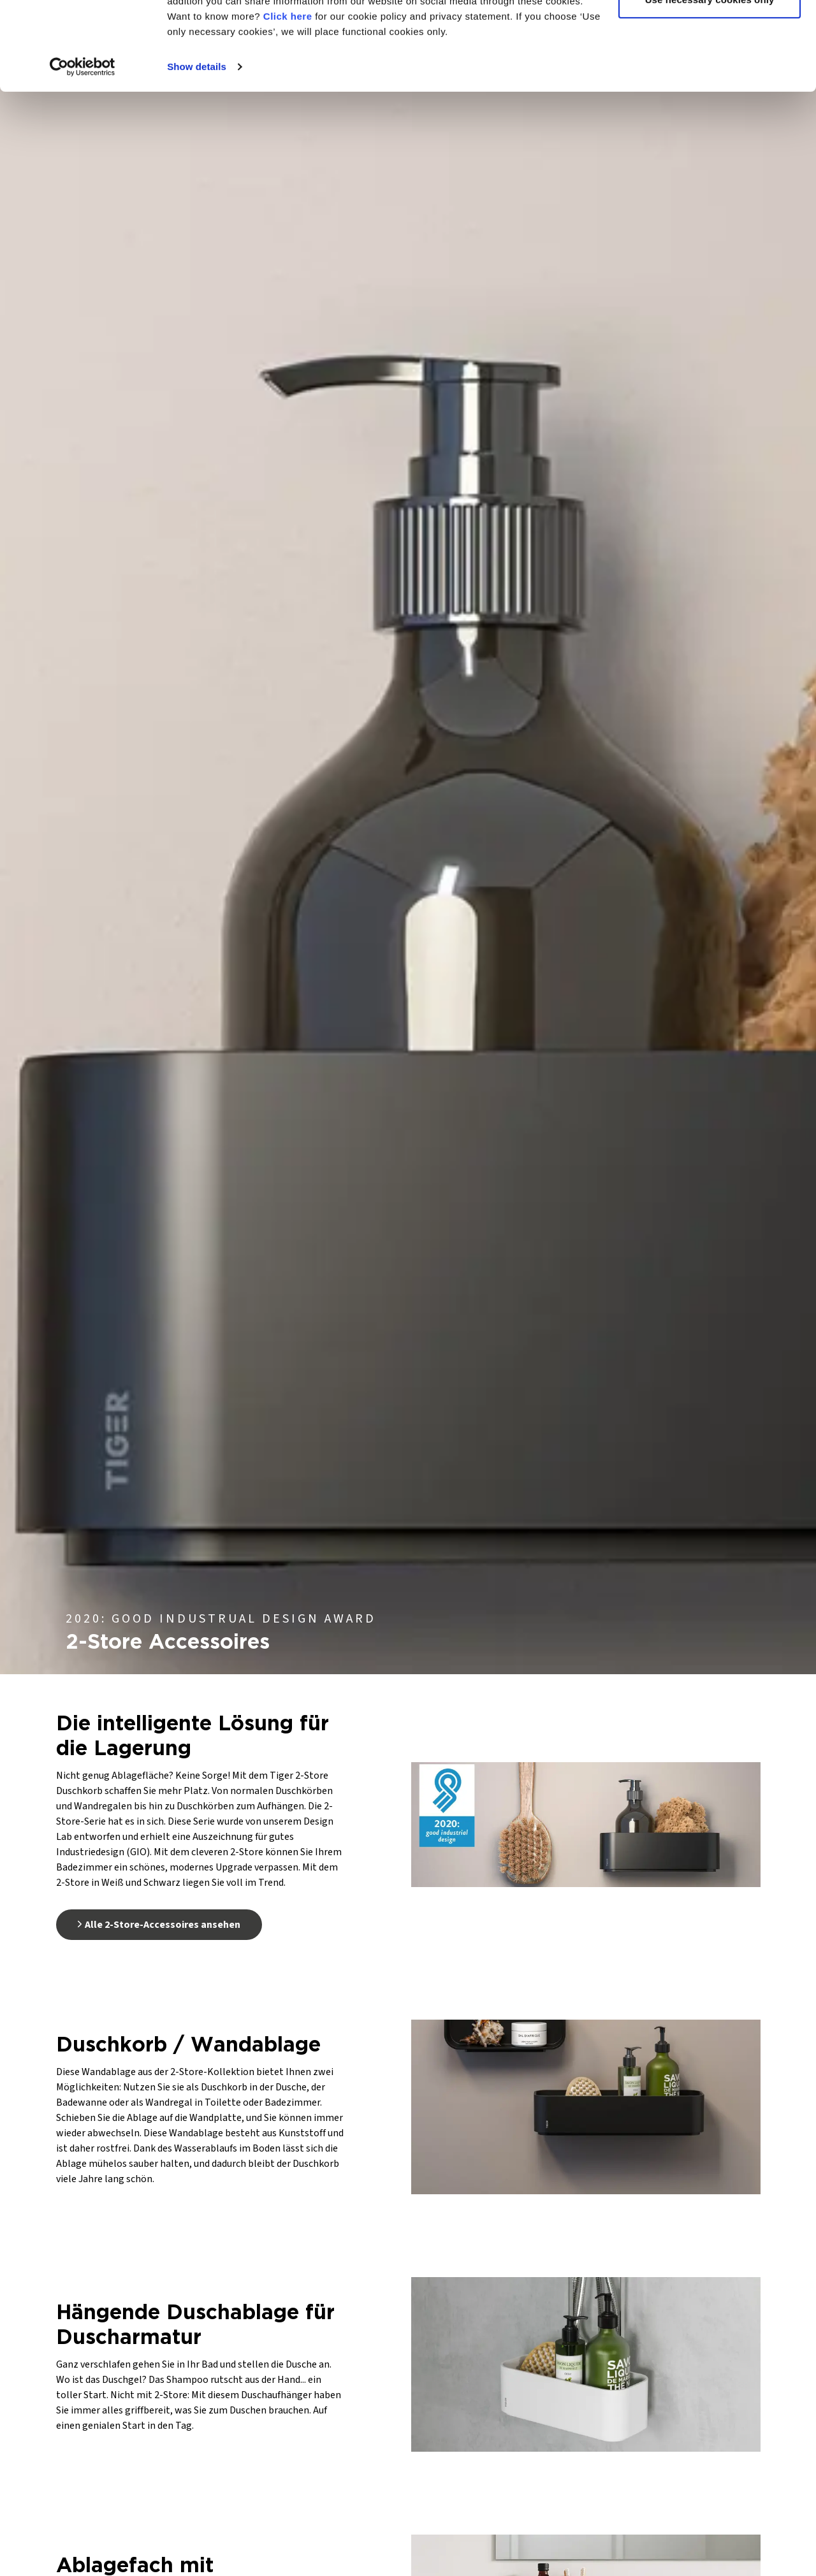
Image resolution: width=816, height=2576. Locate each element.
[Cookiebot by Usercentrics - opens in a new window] (82, 142)
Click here (287, 92)
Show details (196, 142)
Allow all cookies (710, 33)
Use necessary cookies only (710, 75)
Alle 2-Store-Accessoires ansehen (159, 1924)
